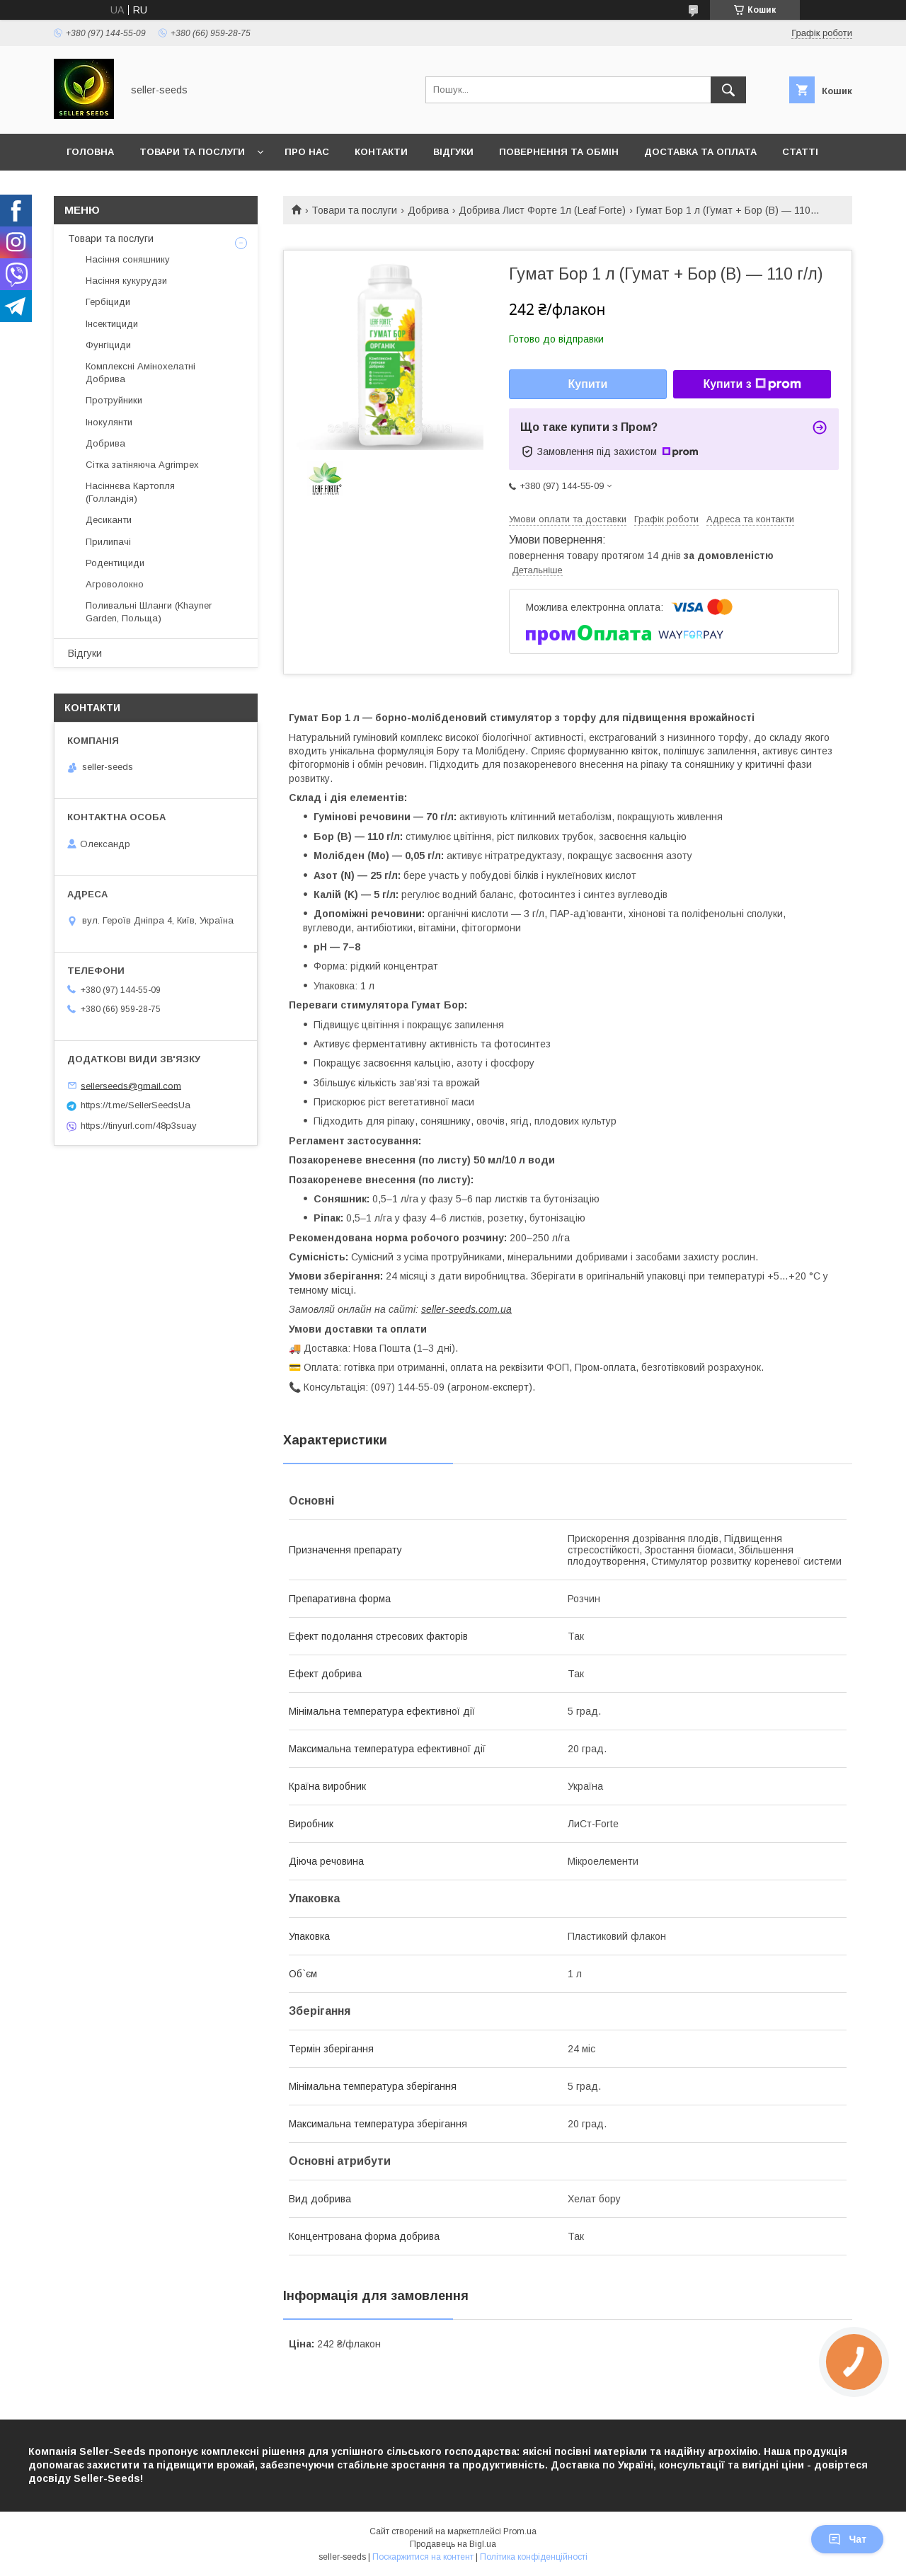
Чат (847, 2539)
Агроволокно (115, 584)
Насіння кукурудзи (126, 280)
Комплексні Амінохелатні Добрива (140, 372)
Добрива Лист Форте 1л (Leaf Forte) (542, 210)
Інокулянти (109, 422)
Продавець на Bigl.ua (453, 2544)
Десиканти (109, 519)
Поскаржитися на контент (423, 2557)
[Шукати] (728, 89)
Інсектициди (112, 323)
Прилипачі (108, 541)
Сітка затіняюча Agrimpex (142, 464)
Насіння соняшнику (128, 259)
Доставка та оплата (700, 151)
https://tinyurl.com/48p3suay (139, 1125)
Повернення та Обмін (559, 151)
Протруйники (114, 400)
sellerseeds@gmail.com (131, 1085)
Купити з (752, 384)
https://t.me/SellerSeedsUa (135, 1105)
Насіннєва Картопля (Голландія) (130, 492)
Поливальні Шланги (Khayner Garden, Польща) (149, 611)
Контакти (381, 151)
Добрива (428, 210)
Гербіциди (108, 302)
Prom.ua (520, 2531)
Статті (800, 151)
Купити (588, 384)
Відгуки (453, 151)
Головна (90, 151)
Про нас (307, 151)
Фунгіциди (108, 345)
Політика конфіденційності (533, 2557)
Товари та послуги (192, 151)
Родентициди (115, 563)
